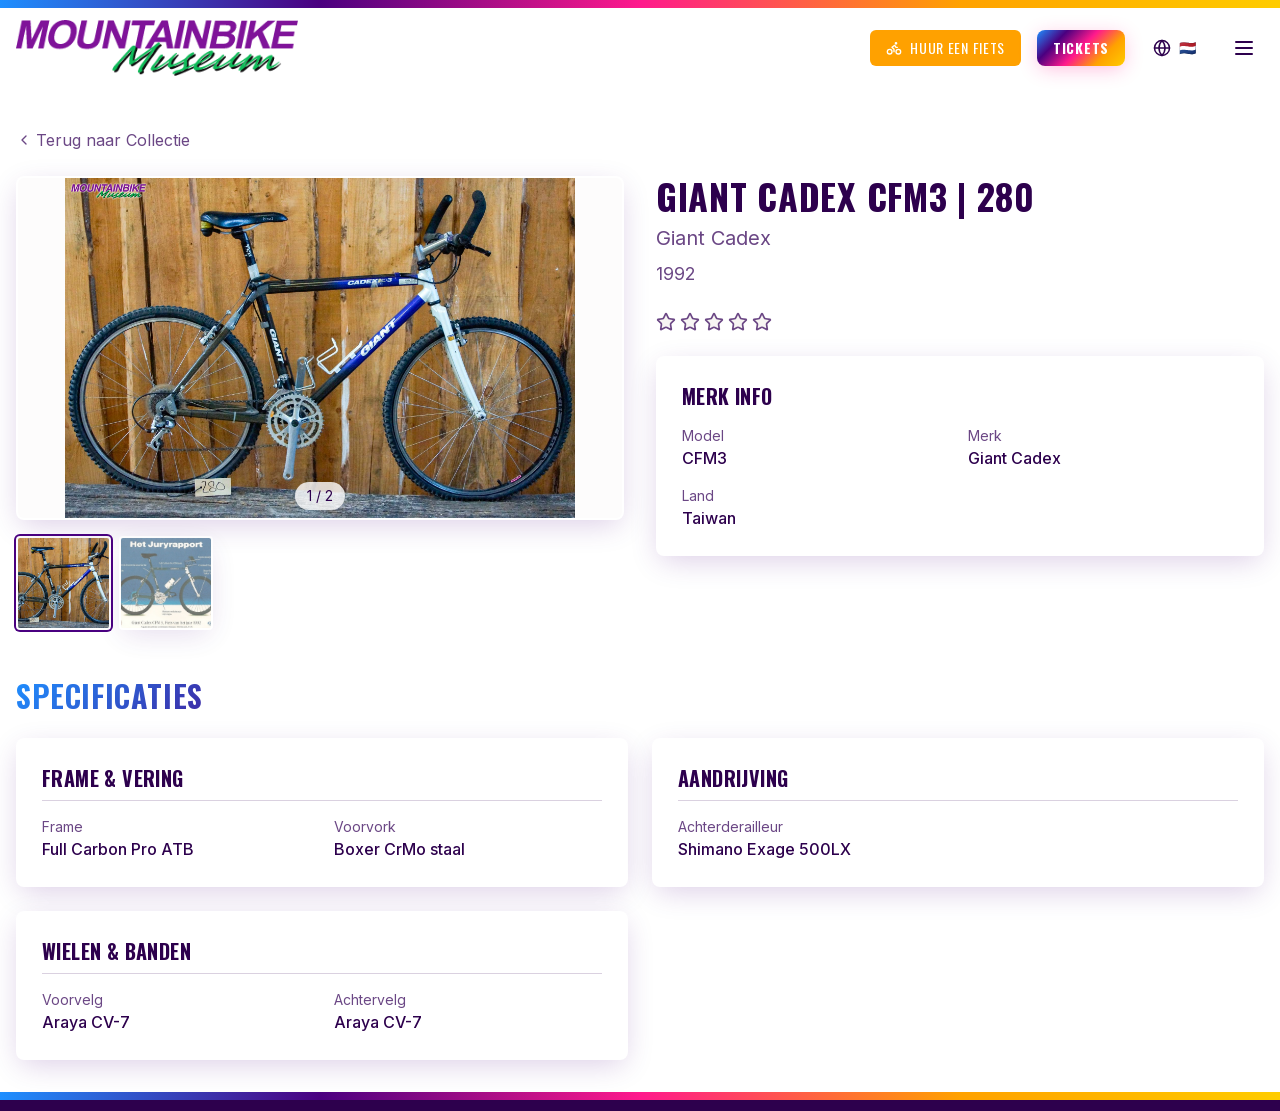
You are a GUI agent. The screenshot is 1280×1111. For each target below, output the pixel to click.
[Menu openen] (1244, 48)
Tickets (1081, 47)
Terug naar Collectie (103, 140)
